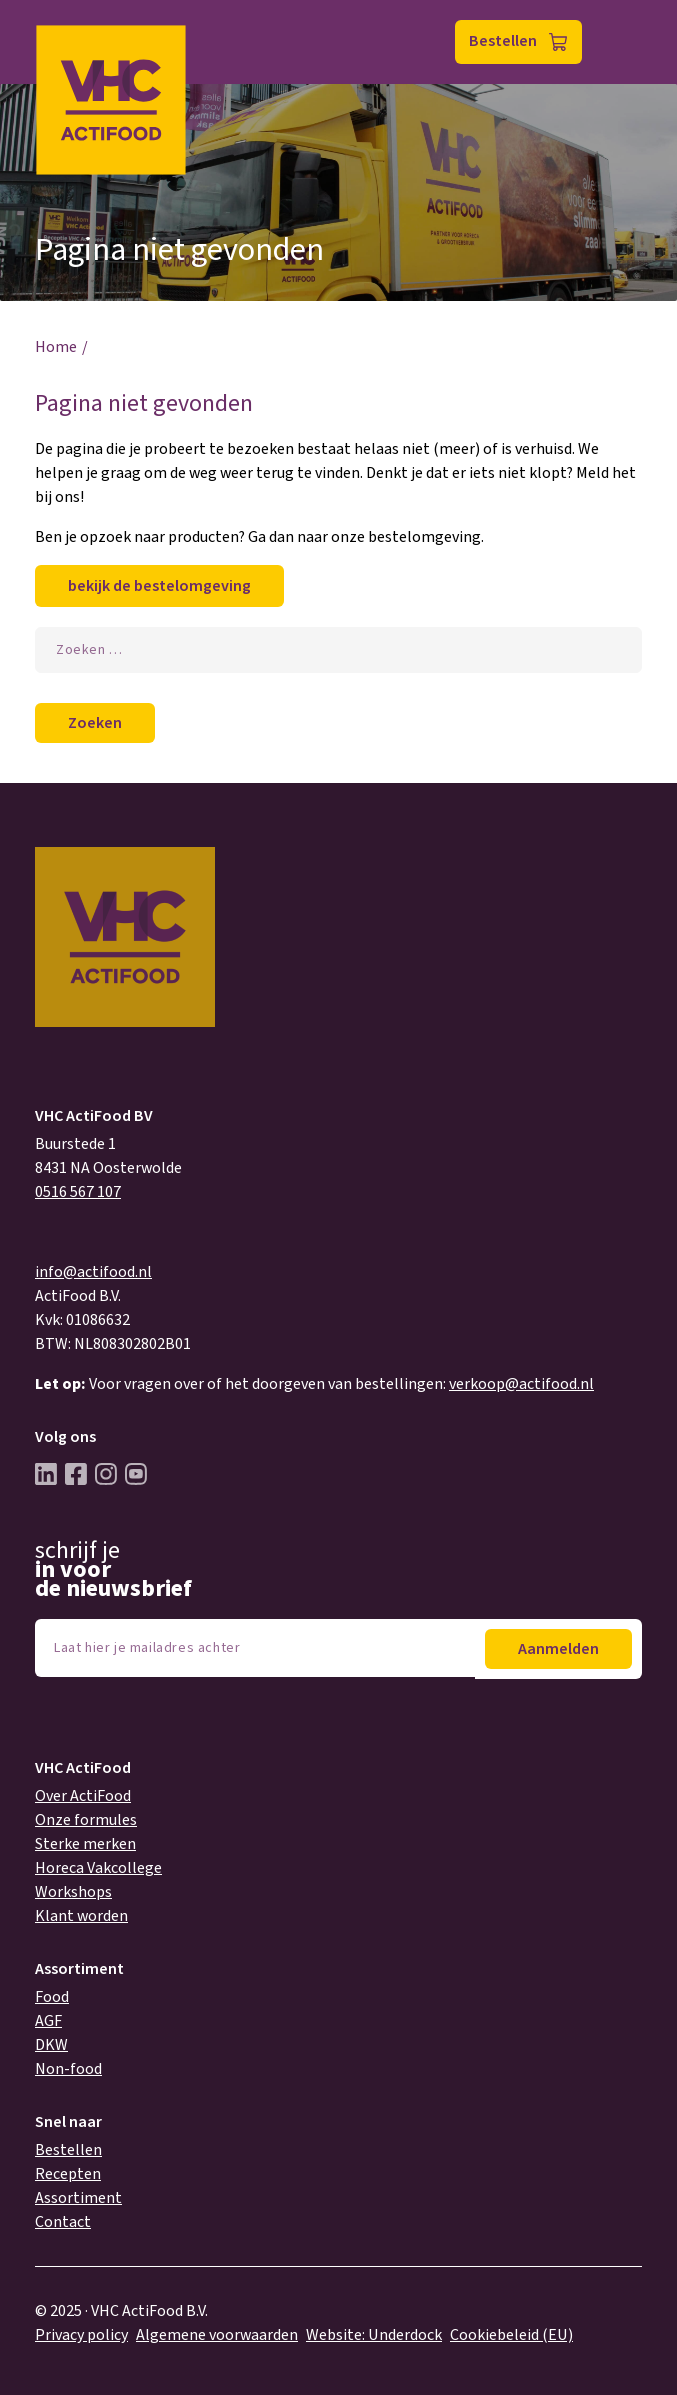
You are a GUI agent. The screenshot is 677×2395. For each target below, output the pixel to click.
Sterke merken (85, 1844)
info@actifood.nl (93, 1272)
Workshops (73, 1892)
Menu (620, 42)
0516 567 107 (78, 1192)
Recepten (68, 2174)
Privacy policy (81, 2335)
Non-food (68, 2069)
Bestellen (503, 41)
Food (52, 1997)
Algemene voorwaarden (217, 2335)
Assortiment (78, 2198)
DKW (51, 2045)
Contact (63, 2222)
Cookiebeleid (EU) (511, 2335)
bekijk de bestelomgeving (159, 586)
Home (56, 347)
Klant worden (81, 1916)
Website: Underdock (374, 2335)
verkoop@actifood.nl (521, 1384)
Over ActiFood (83, 1796)
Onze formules (86, 1820)
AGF (48, 2021)
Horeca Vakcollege (98, 1868)
